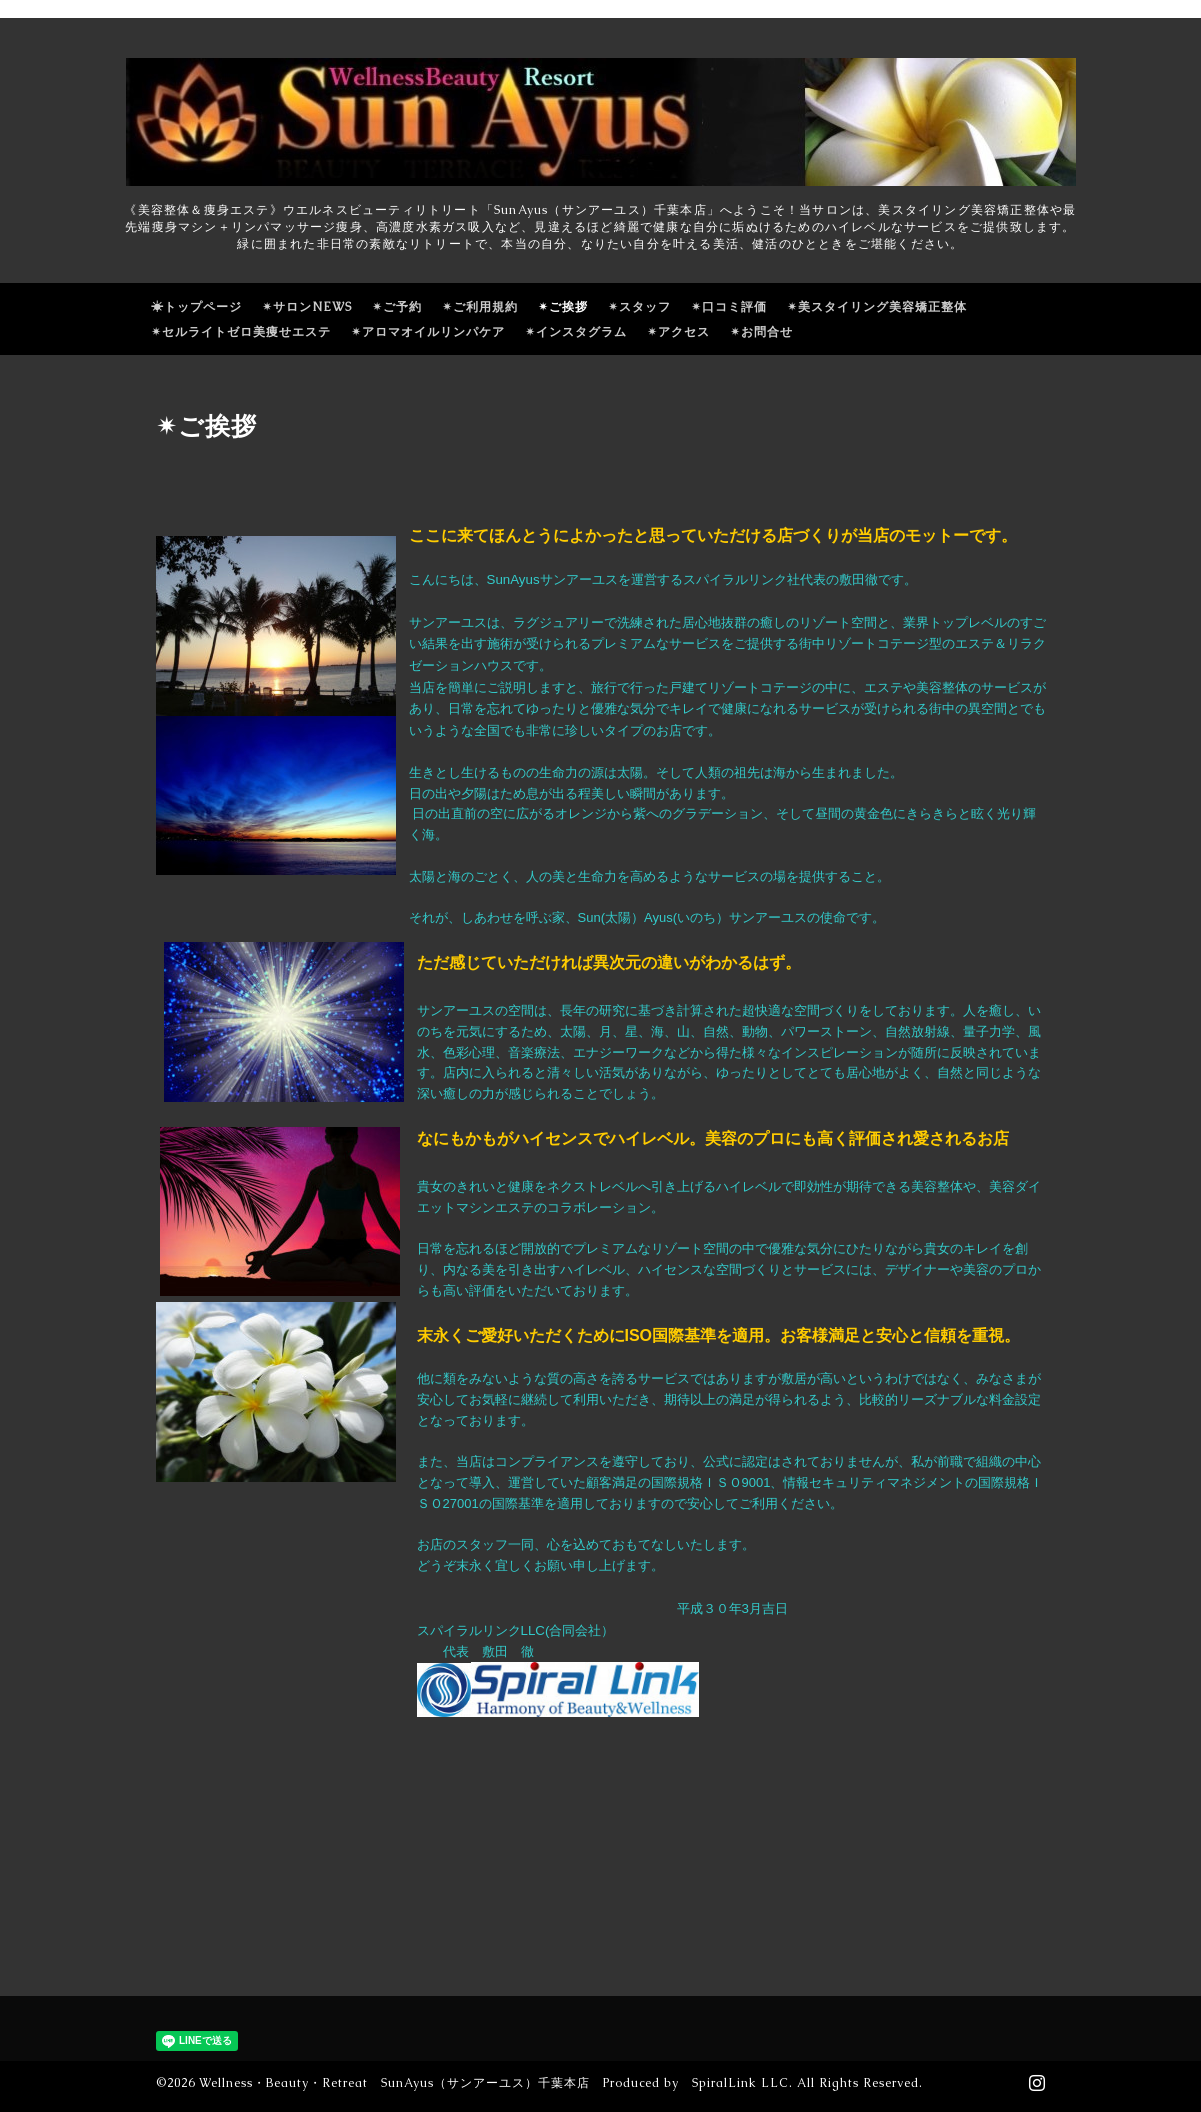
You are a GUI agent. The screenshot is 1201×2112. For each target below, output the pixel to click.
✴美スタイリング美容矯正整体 (877, 307)
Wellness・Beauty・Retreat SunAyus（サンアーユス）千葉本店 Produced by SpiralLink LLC (494, 2083)
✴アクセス (678, 332)
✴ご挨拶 (563, 307)
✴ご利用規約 (480, 307)
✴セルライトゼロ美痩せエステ (241, 332)
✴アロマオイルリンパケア (428, 332)
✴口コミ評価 (729, 307)
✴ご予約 (397, 307)
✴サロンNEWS (307, 307)
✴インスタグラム (576, 332)
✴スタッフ (639, 307)
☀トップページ (196, 307)
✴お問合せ (761, 332)
